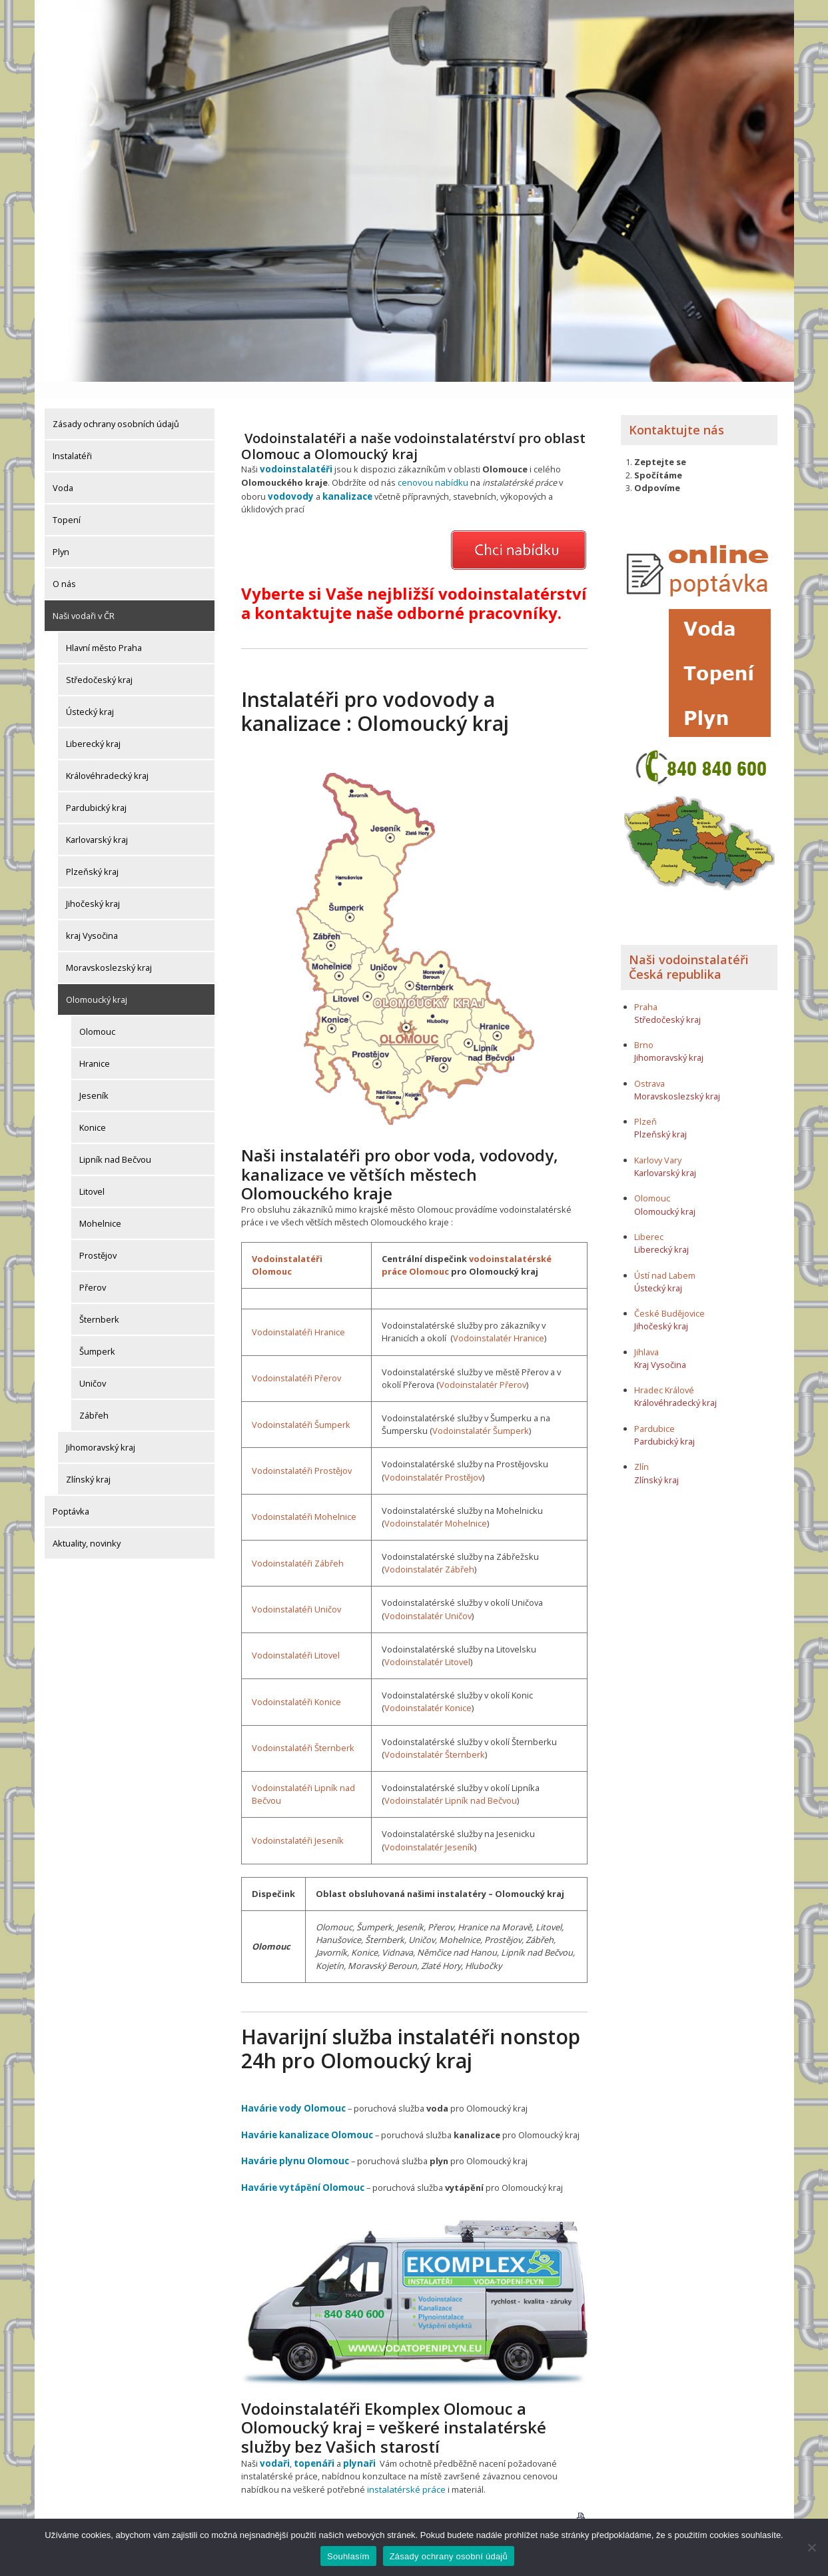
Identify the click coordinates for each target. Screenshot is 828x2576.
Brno (643, 1028)
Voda (63, 471)
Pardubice (654, 1412)
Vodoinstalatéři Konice (296, 1683)
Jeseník (94, 1079)
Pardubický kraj (96, 791)
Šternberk (99, 1303)
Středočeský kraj (99, 663)
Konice (92, 1111)
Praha (645, 990)
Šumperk (97, 1335)
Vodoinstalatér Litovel (427, 1643)
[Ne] (811, 2547)
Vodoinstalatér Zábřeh (429, 1551)
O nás (64, 567)
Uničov (92, 1367)
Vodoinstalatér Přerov (482, 1366)
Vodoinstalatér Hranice (498, 1320)
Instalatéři (72, 439)
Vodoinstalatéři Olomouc (287, 1246)
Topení (67, 503)
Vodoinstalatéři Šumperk (301, 1406)
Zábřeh (94, 1399)
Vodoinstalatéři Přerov (296, 1359)
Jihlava (646, 1335)
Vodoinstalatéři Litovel (296, 1637)
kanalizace (343, 478)
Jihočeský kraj (93, 887)
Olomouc (97, 1015)
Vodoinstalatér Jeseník (429, 1828)
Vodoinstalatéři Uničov (296, 1591)
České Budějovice (669, 1297)
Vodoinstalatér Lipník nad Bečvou (450, 1782)
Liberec (648, 1220)
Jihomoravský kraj (100, 1431)
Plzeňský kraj (92, 855)
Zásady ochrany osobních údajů (116, 407)
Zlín (641, 1451)
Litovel (92, 1175)
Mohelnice (100, 1207)
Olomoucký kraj (96, 983)
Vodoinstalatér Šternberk (434, 1736)
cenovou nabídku (432, 465)
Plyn (61, 535)
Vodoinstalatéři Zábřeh (298, 1545)
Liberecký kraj (93, 727)
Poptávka (71, 1495)
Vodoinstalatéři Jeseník (298, 1822)
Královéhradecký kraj (107, 759)
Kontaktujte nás (676, 413)
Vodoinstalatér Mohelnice (435, 1505)
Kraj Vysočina (660, 1348)
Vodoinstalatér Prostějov (433, 1459)
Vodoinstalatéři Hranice (298, 1313)
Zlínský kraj (88, 1463)
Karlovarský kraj (97, 823)
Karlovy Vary (657, 1143)
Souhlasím (348, 2556)
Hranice (94, 1047)
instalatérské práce (405, 2467)
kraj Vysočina (92, 919)
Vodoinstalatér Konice (428, 1690)
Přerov (92, 1271)
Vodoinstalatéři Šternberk (303, 1729)
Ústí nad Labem (664, 1259)
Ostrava (649, 1067)
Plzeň (645, 1105)
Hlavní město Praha (104, 631)
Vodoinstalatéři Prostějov (302, 1452)
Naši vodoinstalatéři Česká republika (689, 951)
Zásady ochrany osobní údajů (449, 2556)
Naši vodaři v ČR (84, 599)
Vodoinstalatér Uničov (428, 1597)
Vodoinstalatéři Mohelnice (304, 1499)
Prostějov (98, 1239)
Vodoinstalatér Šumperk (480, 1412)
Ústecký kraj (90, 695)
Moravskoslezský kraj (109, 951)
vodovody (290, 478)
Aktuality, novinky (87, 1527)
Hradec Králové (664, 1374)
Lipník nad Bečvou (115, 1143)
